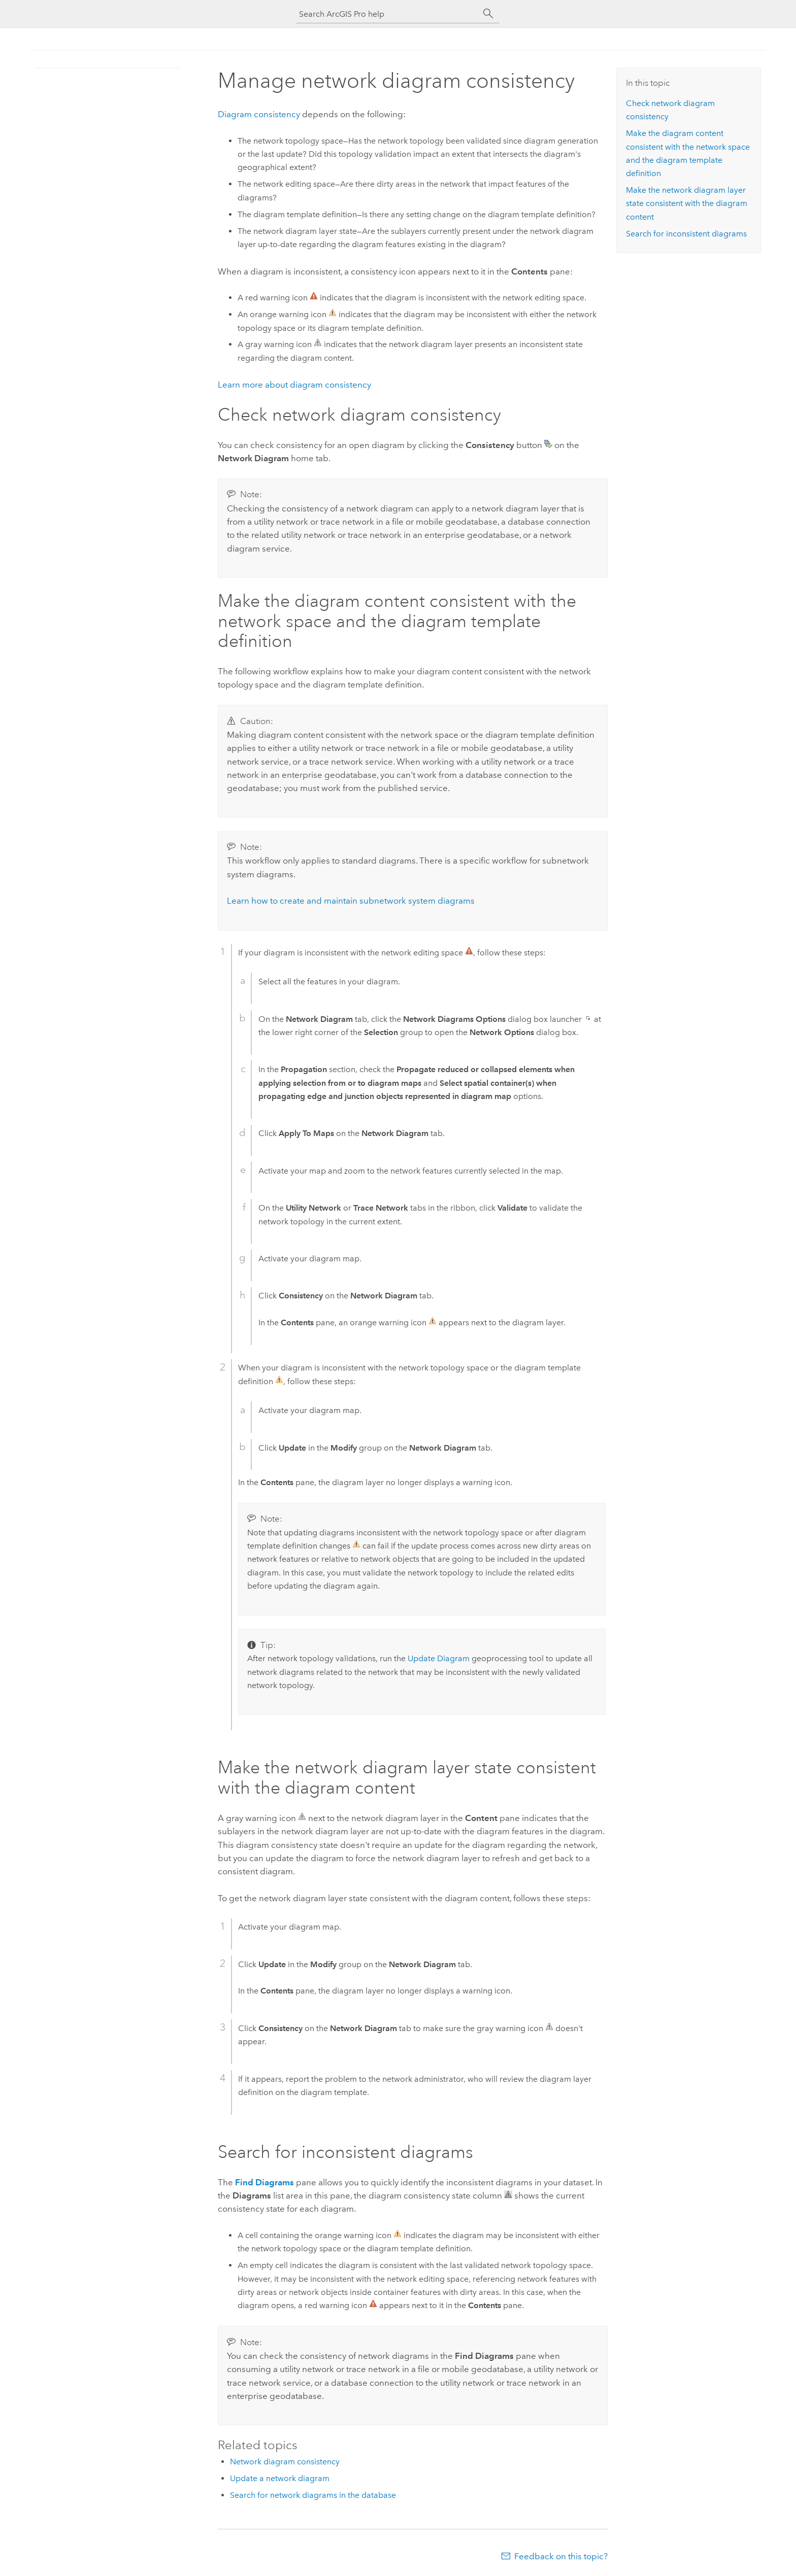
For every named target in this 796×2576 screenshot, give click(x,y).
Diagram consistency (259, 114)
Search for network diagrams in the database (313, 2495)
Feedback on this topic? (561, 2556)
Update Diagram (439, 1658)
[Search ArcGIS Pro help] (387, 14)
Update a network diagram (279, 2478)
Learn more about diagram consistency (294, 385)
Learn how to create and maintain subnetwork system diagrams (351, 901)
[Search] (488, 14)
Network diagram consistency (285, 2461)
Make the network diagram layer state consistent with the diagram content (686, 203)
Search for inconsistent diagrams (686, 233)
